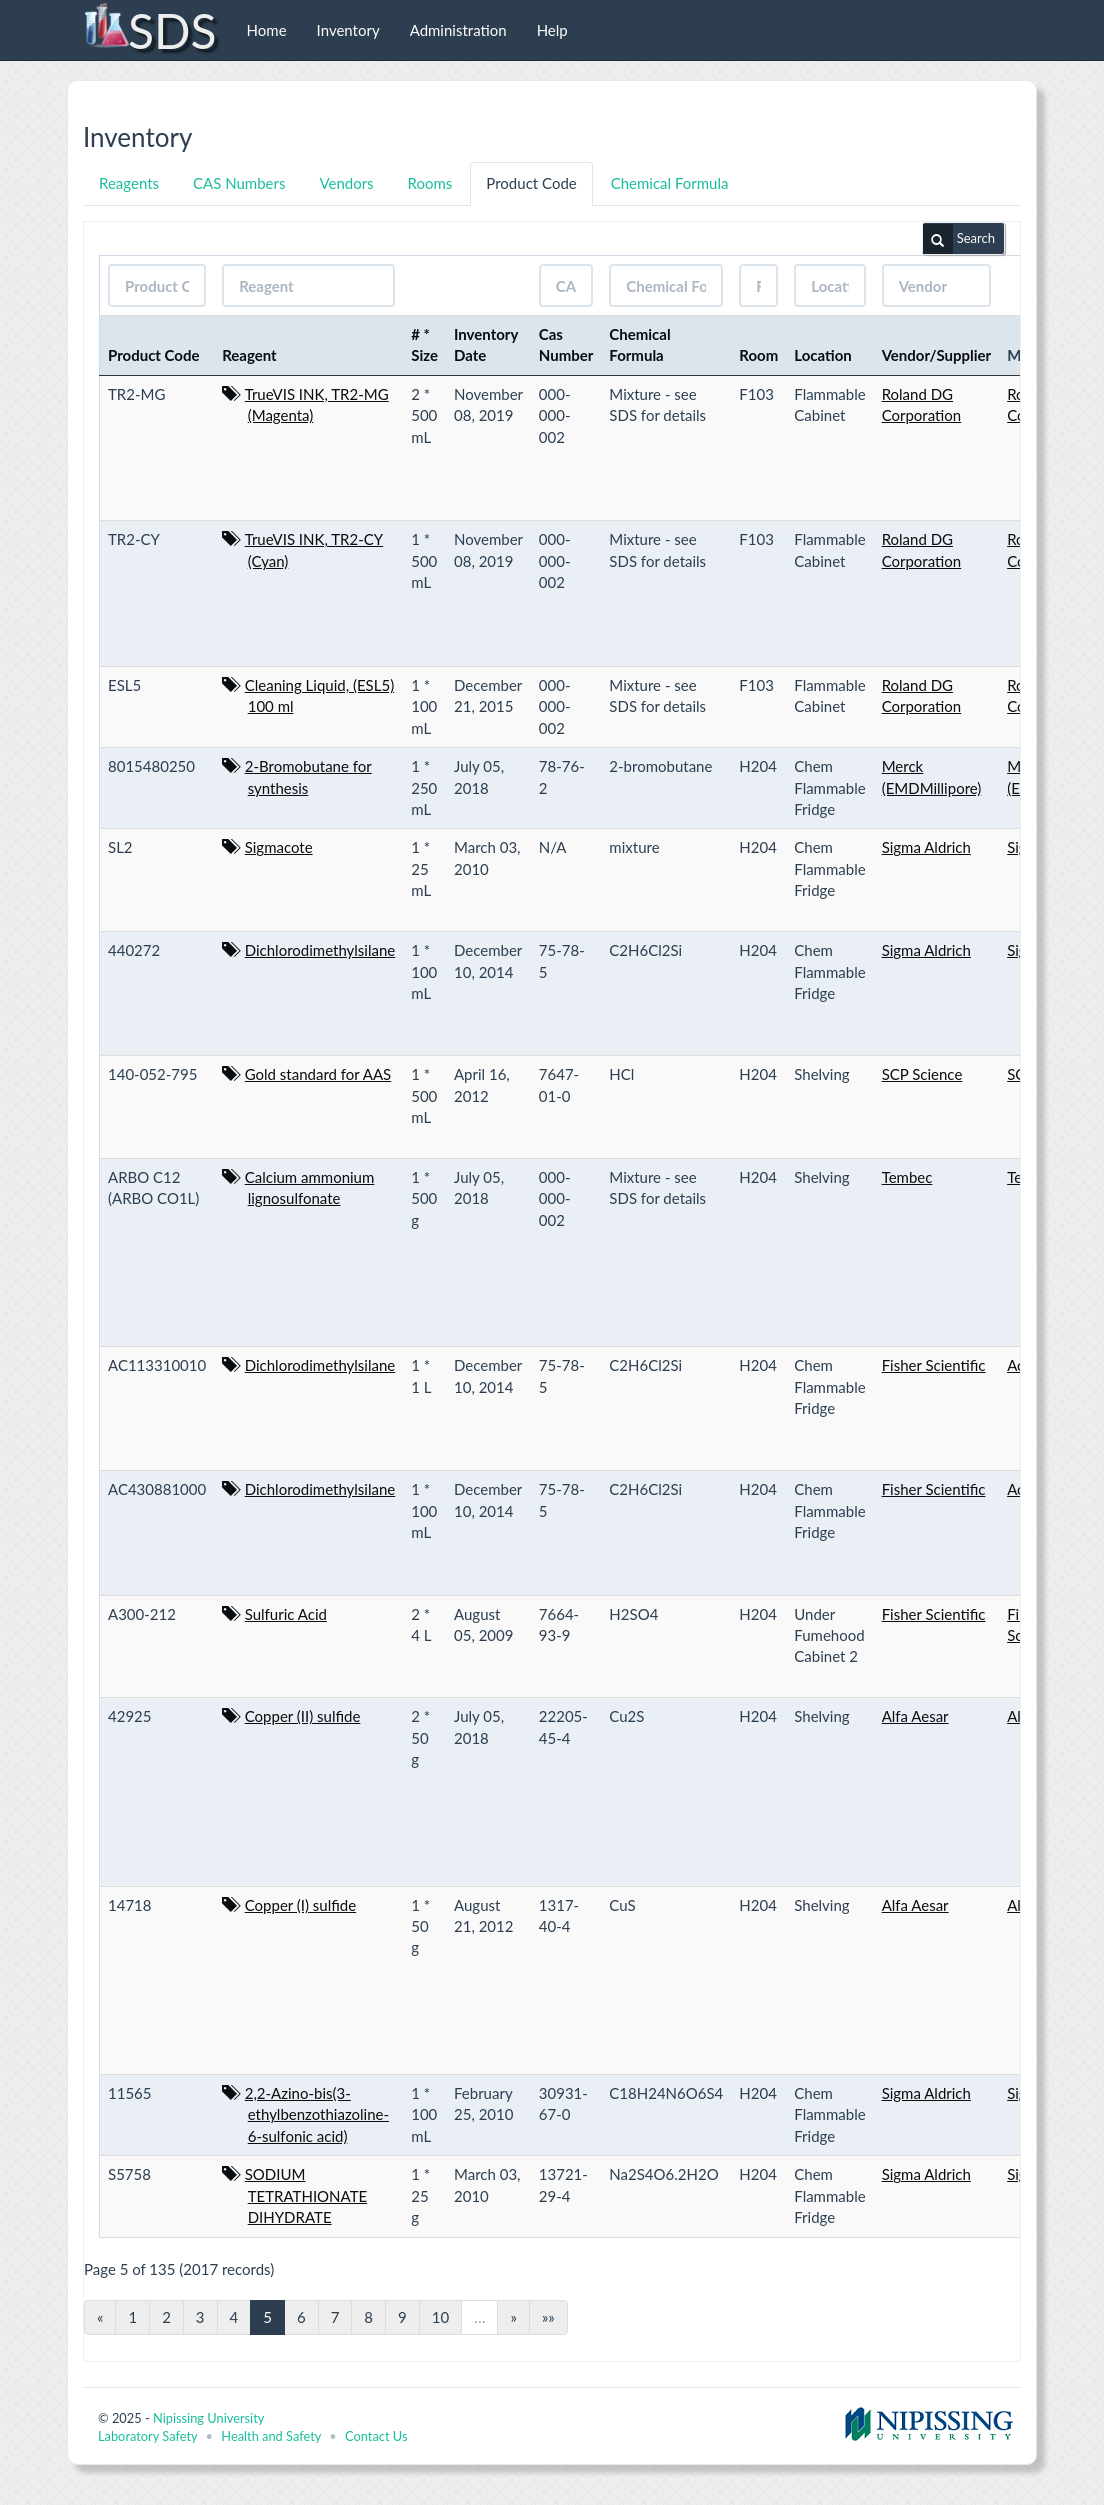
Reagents (129, 183)
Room (758, 355)
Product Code (531, 183)
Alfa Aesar (915, 1716)
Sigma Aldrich (926, 847)
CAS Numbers (239, 183)
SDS (149, 30)
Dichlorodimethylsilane (320, 950)
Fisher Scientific (934, 1365)
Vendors (346, 183)
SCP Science (922, 1074)
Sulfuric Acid (286, 1614)
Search (959, 239)
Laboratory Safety (147, 2436)
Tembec (907, 1177)
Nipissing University (208, 2418)
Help (552, 30)
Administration (458, 30)
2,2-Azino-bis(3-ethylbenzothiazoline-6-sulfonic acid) (317, 2114)
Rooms (430, 183)
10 (440, 2317)
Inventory (348, 30)
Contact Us (376, 2436)
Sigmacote (279, 847)
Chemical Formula (670, 183)
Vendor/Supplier (937, 355)
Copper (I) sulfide (300, 1905)
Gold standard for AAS (318, 1074)
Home (267, 30)
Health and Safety (271, 2436)
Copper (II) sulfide (303, 1716)
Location (823, 355)
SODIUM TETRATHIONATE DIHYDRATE (306, 2195)
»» (548, 2317)
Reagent (249, 355)
